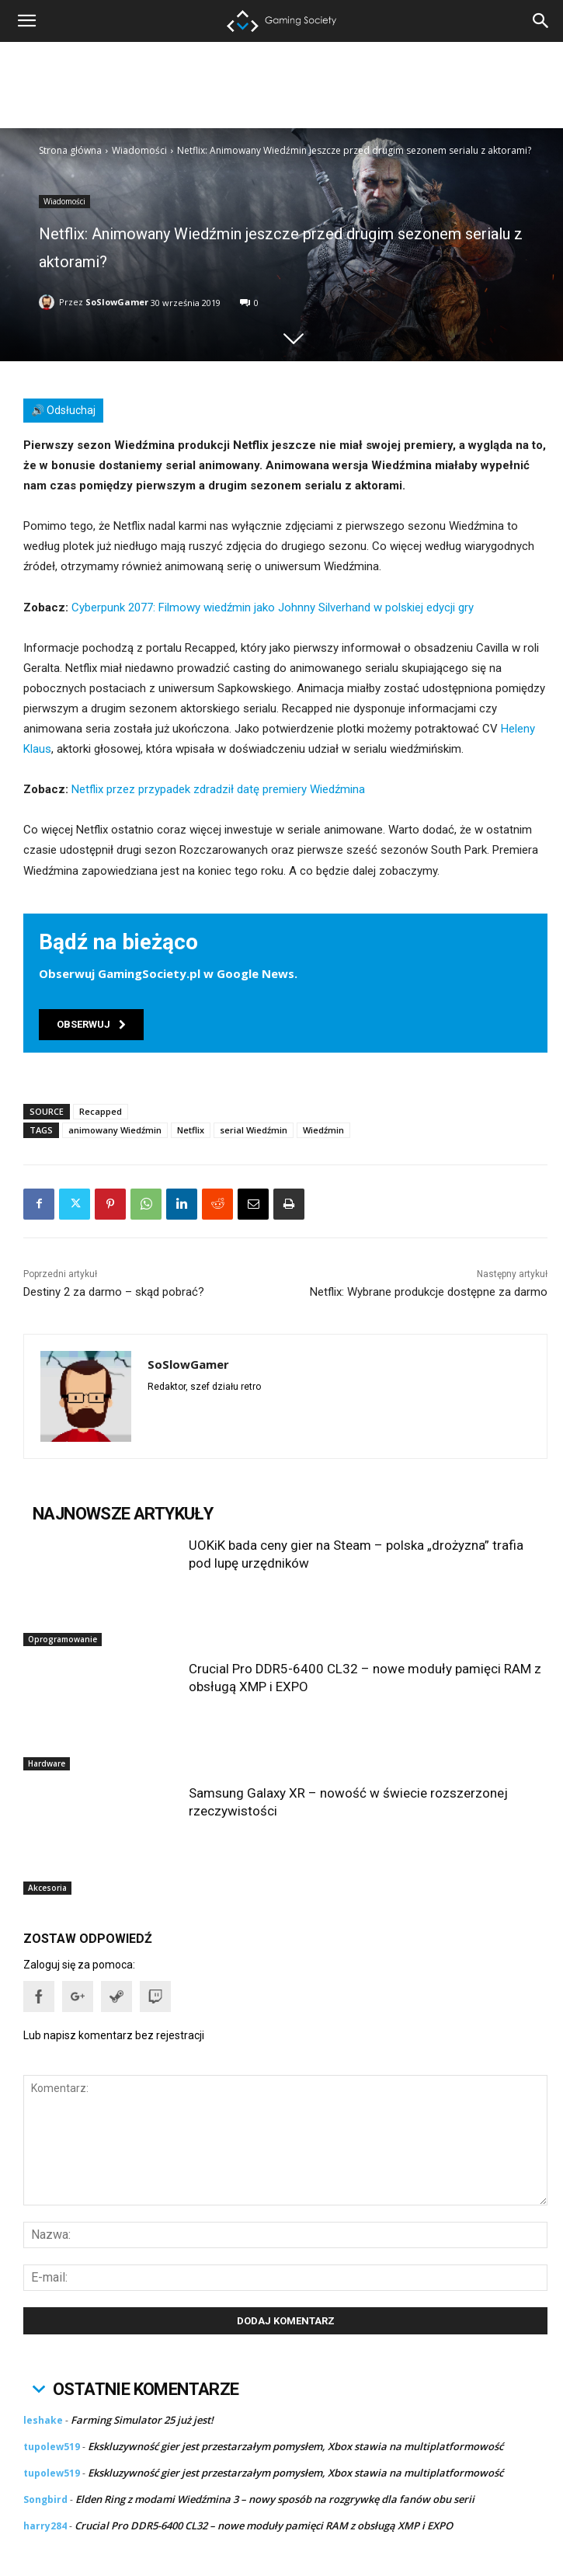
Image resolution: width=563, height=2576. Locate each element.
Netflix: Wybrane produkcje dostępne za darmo (428, 1292)
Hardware (46, 1763)
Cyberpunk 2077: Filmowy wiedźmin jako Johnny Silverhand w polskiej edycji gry (272, 607)
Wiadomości (139, 150)
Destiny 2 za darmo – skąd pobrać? (113, 1292)
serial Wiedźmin (253, 1130)
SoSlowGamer (116, 302)
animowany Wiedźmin (115, 1130)
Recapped (100, 1111)
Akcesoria (47, 1887)
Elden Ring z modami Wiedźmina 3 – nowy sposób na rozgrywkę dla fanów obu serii (274, 2499)
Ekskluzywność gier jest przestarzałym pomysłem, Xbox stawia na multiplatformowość (295, 2446)
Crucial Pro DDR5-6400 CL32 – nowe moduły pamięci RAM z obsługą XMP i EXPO (264, 2525)
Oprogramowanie (62, 1639)
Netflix (190, 1130)
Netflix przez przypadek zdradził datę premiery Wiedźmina (218, 789)
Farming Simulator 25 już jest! (142, 2420)
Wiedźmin (323, 1130)
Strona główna (70, 150)
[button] (541, 21)
